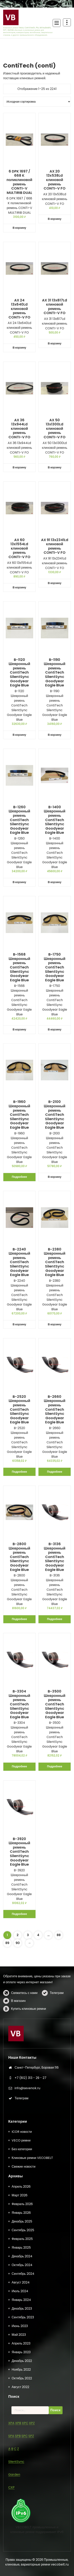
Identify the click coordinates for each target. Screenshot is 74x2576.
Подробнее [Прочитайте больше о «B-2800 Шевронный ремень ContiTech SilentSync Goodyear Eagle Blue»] (19, 1619)
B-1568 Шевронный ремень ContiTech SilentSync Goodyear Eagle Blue (19, 967)
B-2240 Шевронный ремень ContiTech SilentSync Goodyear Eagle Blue (19, 1262)
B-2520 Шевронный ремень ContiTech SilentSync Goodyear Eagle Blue (19, 1409)
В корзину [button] (19, 228)
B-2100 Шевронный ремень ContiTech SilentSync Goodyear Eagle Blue (54, 1114)
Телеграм (57, 2029)
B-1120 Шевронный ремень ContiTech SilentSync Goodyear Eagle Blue (19, 672)
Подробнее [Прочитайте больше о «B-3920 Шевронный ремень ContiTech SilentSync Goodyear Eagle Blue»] (19, 1914)
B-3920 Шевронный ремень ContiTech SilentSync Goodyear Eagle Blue (19, 1852)
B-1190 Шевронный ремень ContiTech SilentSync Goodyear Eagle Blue (54, 672)
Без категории (22, 2566)
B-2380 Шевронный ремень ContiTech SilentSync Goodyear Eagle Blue (54, 1262)
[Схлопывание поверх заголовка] (67, 22)
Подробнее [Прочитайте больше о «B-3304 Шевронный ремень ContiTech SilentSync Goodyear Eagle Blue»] (19, 1766)
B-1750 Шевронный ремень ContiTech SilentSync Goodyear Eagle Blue (54, 967)
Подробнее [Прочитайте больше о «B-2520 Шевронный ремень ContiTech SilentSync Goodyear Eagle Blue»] (19, 1472)
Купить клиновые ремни (28, 2045)
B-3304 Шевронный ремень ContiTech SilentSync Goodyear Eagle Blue (19, 1704)
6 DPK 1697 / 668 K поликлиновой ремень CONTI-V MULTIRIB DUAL (19, 182)
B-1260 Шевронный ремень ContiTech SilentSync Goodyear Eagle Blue (19, 820)
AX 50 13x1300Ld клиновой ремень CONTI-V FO (55, 428)
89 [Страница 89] (7, 1943)
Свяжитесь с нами (24, 2029)
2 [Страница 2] (18, 1935)
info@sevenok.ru (27, 2172)
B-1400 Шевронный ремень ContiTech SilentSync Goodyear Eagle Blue (54, 820)
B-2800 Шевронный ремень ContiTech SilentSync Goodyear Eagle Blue (19, 1557)
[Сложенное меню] (57, 23)
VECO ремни (21, 2557)
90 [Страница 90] (18, 1943)
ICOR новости (22, 2548)
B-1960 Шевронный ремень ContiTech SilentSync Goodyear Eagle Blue (19, 1114)
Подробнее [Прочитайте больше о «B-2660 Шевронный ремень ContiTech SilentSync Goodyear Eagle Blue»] (54, 1472)
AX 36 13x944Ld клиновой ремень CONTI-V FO (19, 428)
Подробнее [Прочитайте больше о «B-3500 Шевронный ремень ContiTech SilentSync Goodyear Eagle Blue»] (54, 1766)
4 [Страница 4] (38, 1935)
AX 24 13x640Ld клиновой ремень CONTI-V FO (19, 308)
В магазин (18, 2037)
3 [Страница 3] (28, 1935)
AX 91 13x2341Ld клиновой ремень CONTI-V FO (54, 546)
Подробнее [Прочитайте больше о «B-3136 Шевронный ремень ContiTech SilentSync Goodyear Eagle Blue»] (54, 1619)
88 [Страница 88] (59, 1935)
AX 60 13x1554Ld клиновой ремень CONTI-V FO (19, 548)
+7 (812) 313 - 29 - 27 (30, 2162)
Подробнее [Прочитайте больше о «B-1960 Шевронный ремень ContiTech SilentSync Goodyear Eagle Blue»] (19, 1177)
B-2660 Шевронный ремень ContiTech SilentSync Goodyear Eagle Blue (54, 1409)
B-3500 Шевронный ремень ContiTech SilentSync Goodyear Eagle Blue (54, 1704)
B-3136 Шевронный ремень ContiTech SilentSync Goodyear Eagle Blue (54, 1557)
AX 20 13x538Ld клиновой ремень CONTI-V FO (55, 180)
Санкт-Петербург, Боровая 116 (37, 2151)
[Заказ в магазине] (37, 102)
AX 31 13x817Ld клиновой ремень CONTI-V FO (54, 306)
